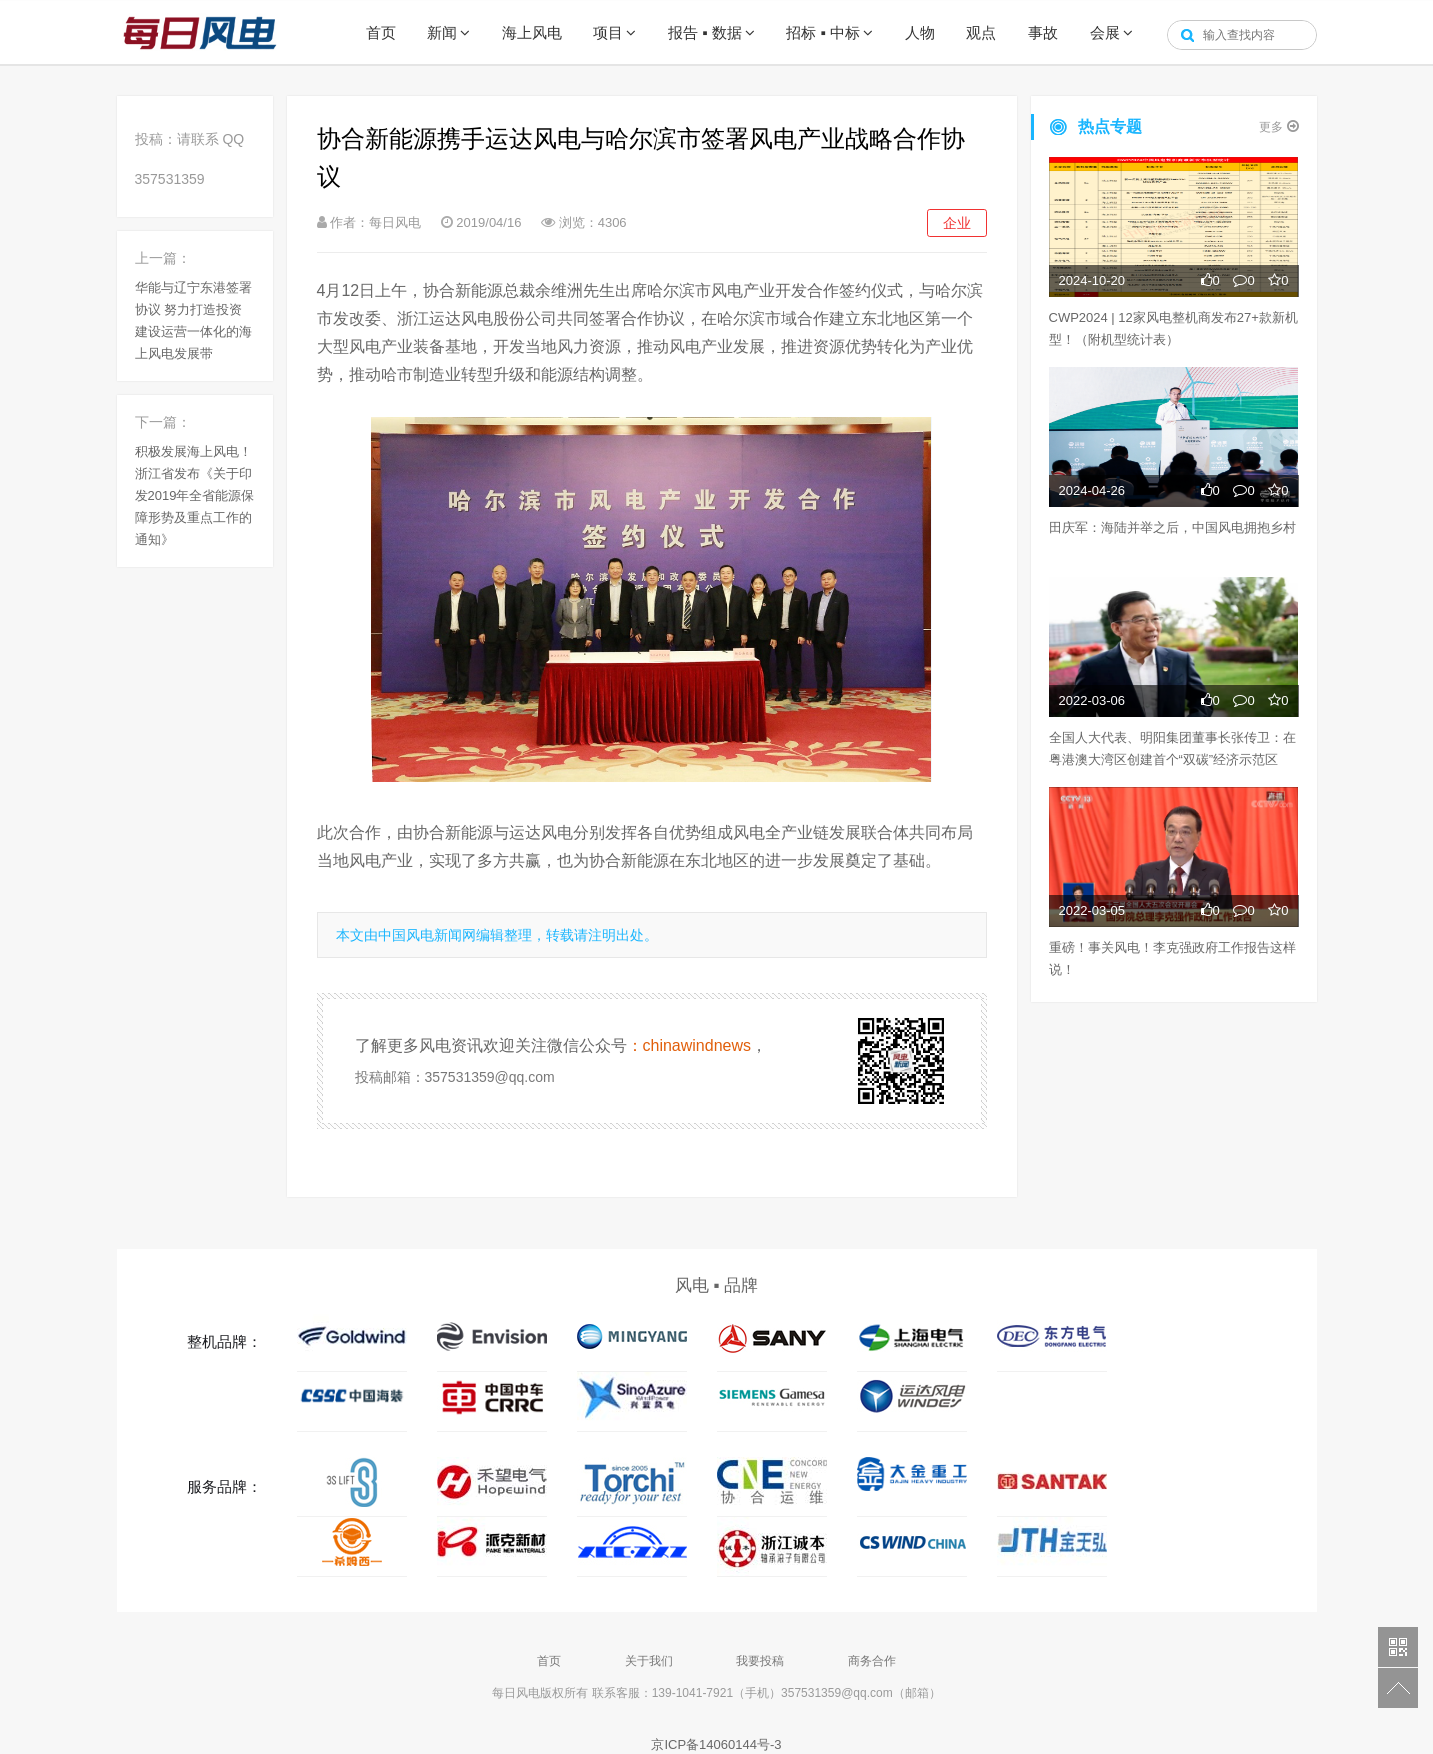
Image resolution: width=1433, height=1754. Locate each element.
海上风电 (532, 32)
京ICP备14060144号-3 (716, 1744)
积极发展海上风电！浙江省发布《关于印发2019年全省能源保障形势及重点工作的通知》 (195, 495)
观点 (981, 32)
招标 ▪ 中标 (823, 32)
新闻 (442, 32)
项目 (608, 32)
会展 (1105, 32)
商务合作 (872, 1661)
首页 (381, 32)
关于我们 (649, 1661)
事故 (1043, 32)
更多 (1278, 126)
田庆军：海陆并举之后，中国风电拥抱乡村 (1172, 527)
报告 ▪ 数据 (705, 32)
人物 (920, 32)
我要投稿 (760, 1661)
